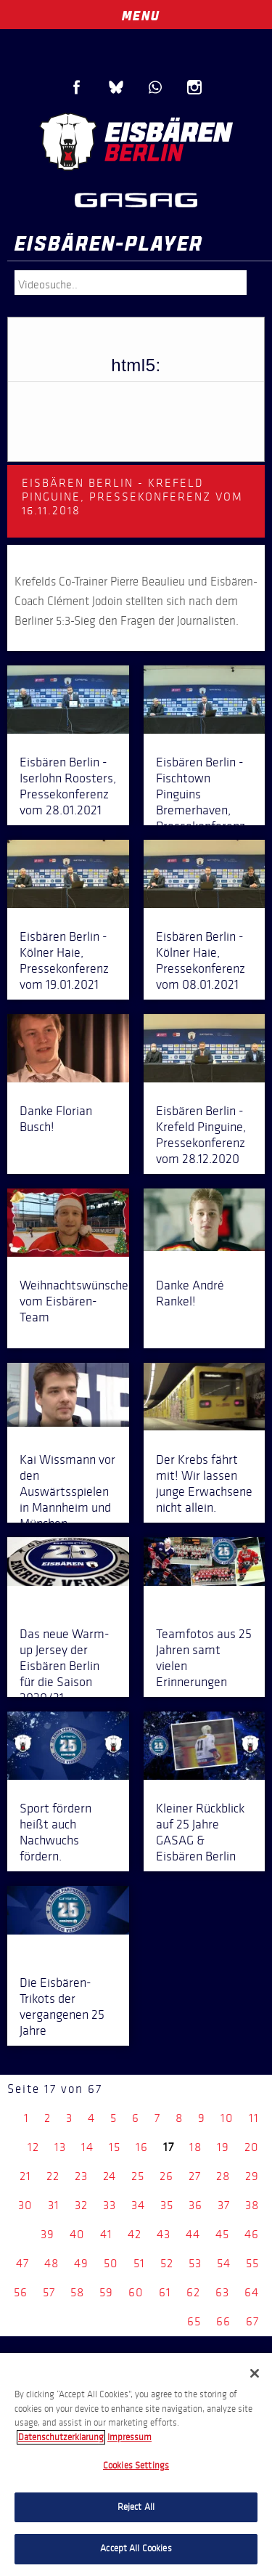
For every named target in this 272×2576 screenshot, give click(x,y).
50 (111, 2263)
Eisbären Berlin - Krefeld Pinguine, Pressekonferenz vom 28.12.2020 (201, 1135)
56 (21, 2292)
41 (106, 2234)
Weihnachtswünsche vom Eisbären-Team (74, 1301)
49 (81, 2263)
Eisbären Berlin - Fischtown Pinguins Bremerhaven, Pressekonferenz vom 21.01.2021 (200, 802)
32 (81, 2205)
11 (254, 2118)
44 (193, 2234)
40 (77, 2234)
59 (106, 2292)
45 (222, 2234)
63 (222, 2292)
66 (223, 2321)
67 (252, 2321)
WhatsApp (155, 87)
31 (53, 2205)
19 (223, 2147)
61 (165, 2292)
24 (109, 2176)
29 (252, 2176)
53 (195, 2263)
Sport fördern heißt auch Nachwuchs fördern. (55, 1832)
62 (193, 2292)
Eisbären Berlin (136, 141)
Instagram (194, 87)
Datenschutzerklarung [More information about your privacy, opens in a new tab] (61, 2437)
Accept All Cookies (135, 2548)
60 (136, 2292)
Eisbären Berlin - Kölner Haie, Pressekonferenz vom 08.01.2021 (200, 960)
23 (81, 2176)
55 (252, 2263)
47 (22, 2263)
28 (223, 2176)
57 (49, 2292)
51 (139, 2263)
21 (25, 2176)
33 (109, 2205)
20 (251, 2147)
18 (195, 2147)
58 (77, 2292)
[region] (136, 2464)
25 (137, 2176)
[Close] (255, 2373)
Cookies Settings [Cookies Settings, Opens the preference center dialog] (136, 2465)
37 (224, 2205)
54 (224, 2263)
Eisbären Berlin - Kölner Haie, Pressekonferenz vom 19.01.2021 (64, 960)
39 (47, 2234)
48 (51, 2263)
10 (227, 2118)
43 (163, 2234)
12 (33, 2147)
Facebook (77, 87)
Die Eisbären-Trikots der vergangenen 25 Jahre (62, 2006)
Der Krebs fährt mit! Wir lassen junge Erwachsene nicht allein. (204, 1483)
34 (138, 2205)
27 (195, 2176)
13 (60, 2147)
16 (142, 2147)
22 (52, 2176)
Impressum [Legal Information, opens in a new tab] (129, 2437)
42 (134, 2234)
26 (166, 2176)
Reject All (136, 2507)
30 (25, 2205)
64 (251, 2292)
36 (195, 2205)
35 (166, 2205)
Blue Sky (116, 87)
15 (114, 2147)
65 (194, 2321)
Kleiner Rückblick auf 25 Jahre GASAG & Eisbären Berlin (200, 1832)
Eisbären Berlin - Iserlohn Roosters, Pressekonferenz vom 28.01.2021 (68, 786)
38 (252, 2205)
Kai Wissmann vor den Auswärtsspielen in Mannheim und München (67, 1491)
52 (166, 2263)
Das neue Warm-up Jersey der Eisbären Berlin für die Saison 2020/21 (65, 1666)
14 (87, 2147)
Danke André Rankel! (190, 1293)
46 (251, 2234)
